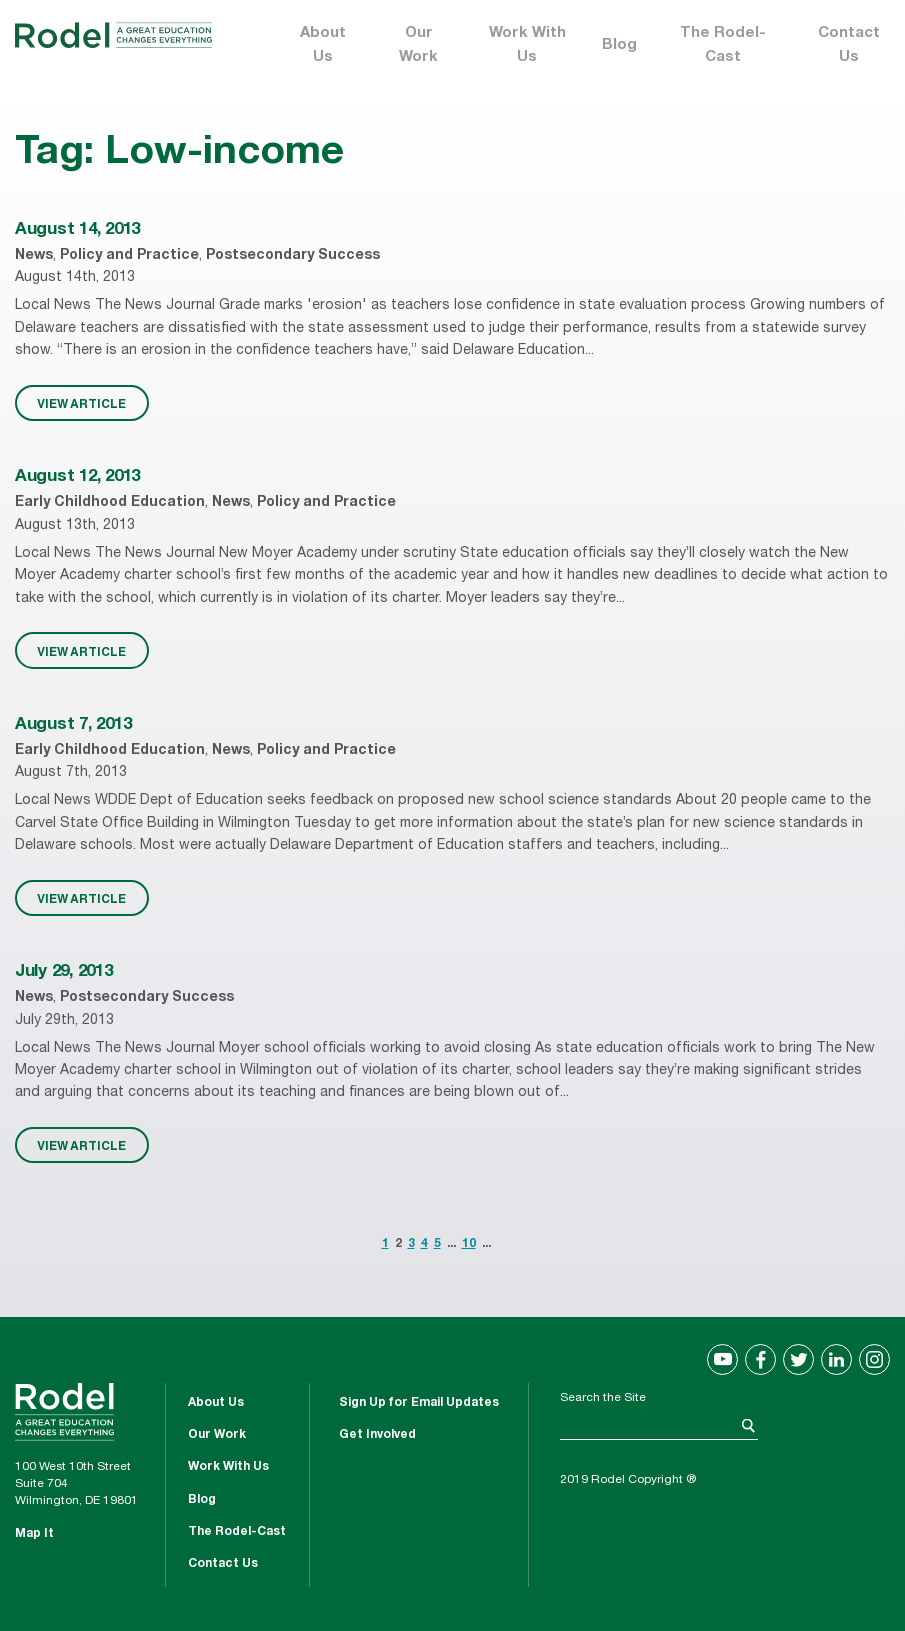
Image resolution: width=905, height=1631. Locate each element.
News (34, 256)
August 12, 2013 (77, 477)
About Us (323, 45)
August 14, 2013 (77, 230)
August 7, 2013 (73, 725)
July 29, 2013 (64, 972)
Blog (619, 45)
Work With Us (527, 45)
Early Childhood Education (110, 503)
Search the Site (603, 1398)
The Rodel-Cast (723, 45)
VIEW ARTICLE (81, 403)
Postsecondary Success (293, 256)
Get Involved (377, 1435)
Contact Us (849, 45)
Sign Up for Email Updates (419, 1403)
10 (469, 1244)
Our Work (418, 45)
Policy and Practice (129, 256)
